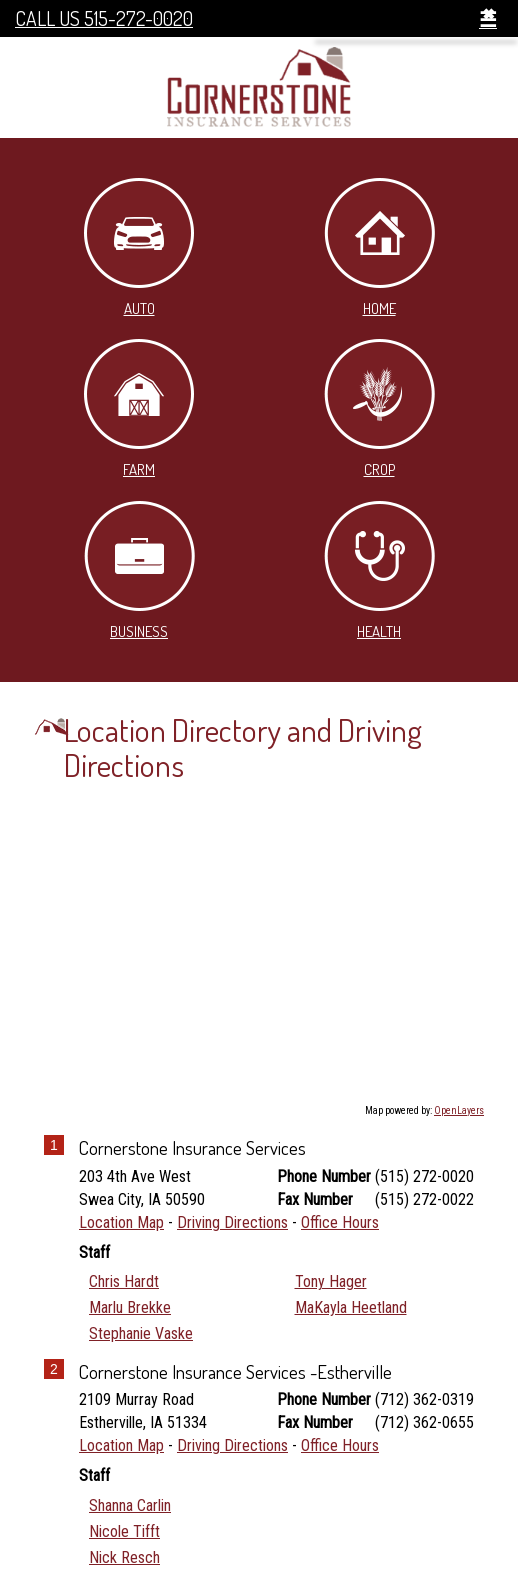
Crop (379, 409)
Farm (139, 409)
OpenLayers (459, 1110)
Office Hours (340, 1222)
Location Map (121, 1222)
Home (379, 248)
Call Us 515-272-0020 (104, 18)
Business (139, 571)
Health (379, 571)
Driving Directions (232, 1222)
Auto (139, 248)
